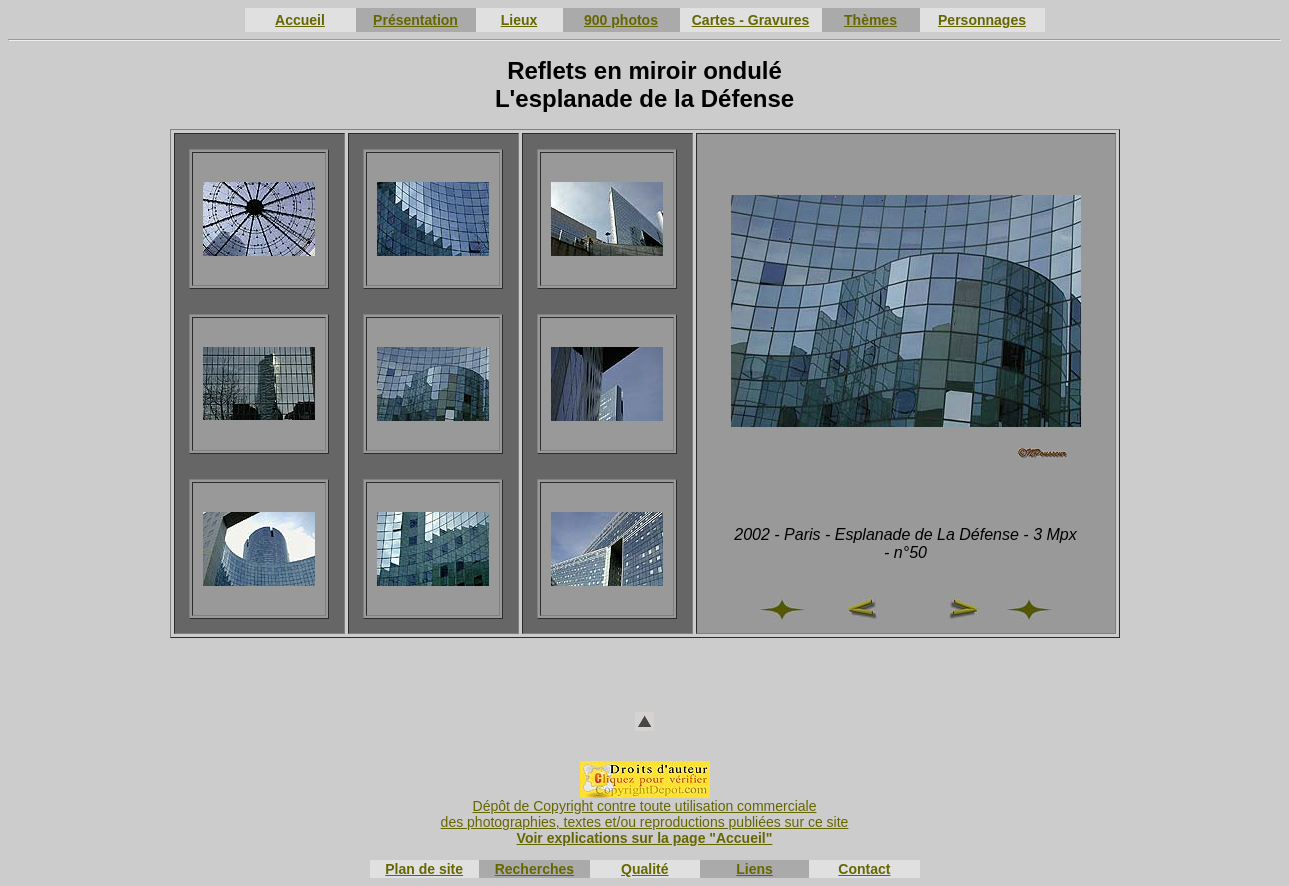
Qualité (644, 869)
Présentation (415, 20)
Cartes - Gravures (751, 20)
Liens (754, 869)
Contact (864, 869)
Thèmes (870, 20)
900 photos (621, 20)
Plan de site (424, 869)
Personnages (982, 20)
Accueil (300, 20)
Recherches (534, 869)
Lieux (519, 20)
